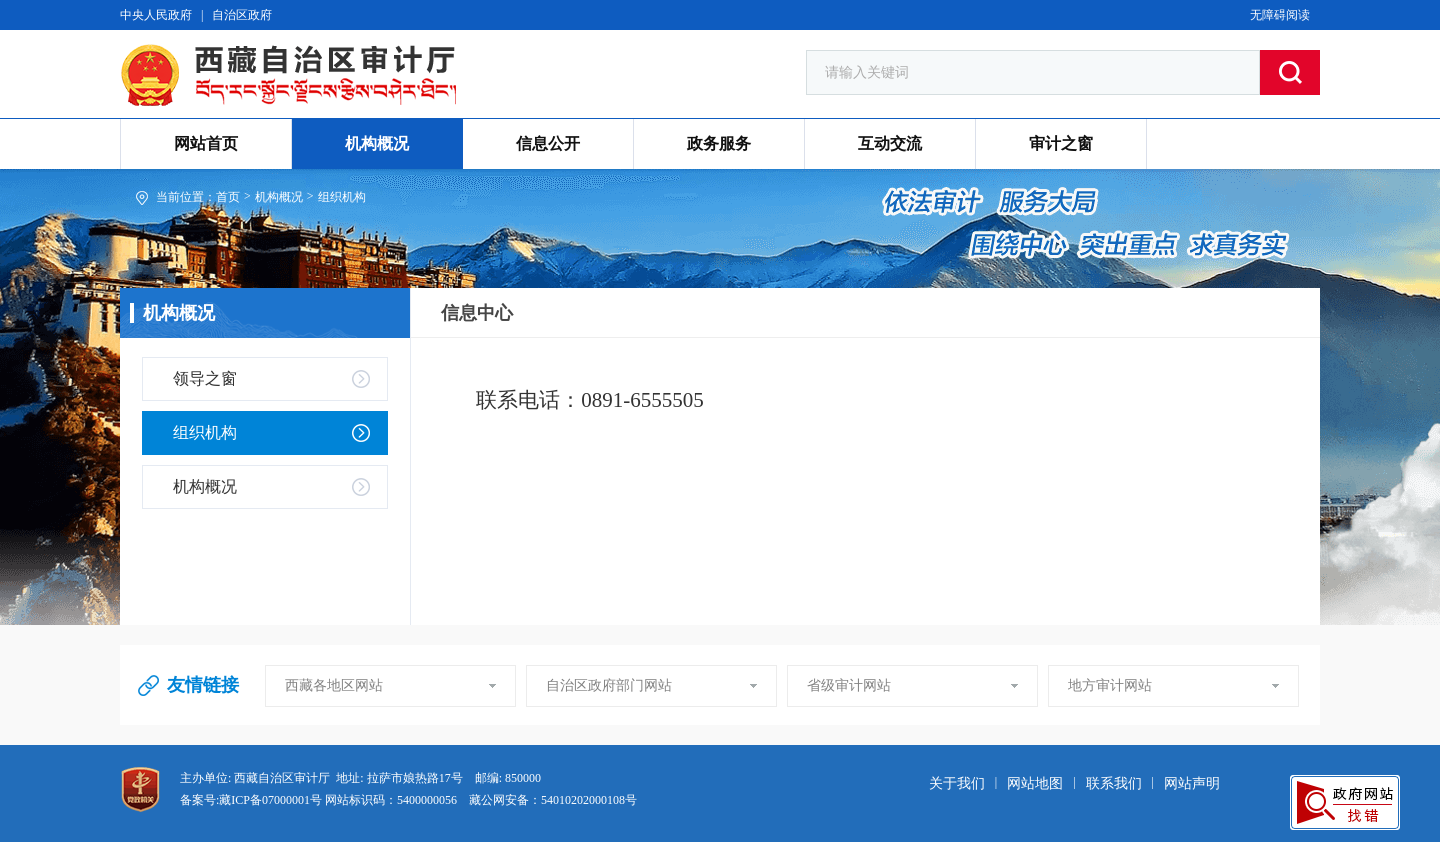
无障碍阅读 (1280, 15)
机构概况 (377, 143)
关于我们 (957, 783)
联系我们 (1114, 783)
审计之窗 (1061, 143)
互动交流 (890, 143)
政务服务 (719, 143)
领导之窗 (205, 378)
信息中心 (477, 313)
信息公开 (548, 143)
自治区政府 (242, 15)
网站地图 (1035, 783)
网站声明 (1192, 783)
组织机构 (342, 197)
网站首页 (206, 143)
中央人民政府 (156, 15)
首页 (228, 197)
